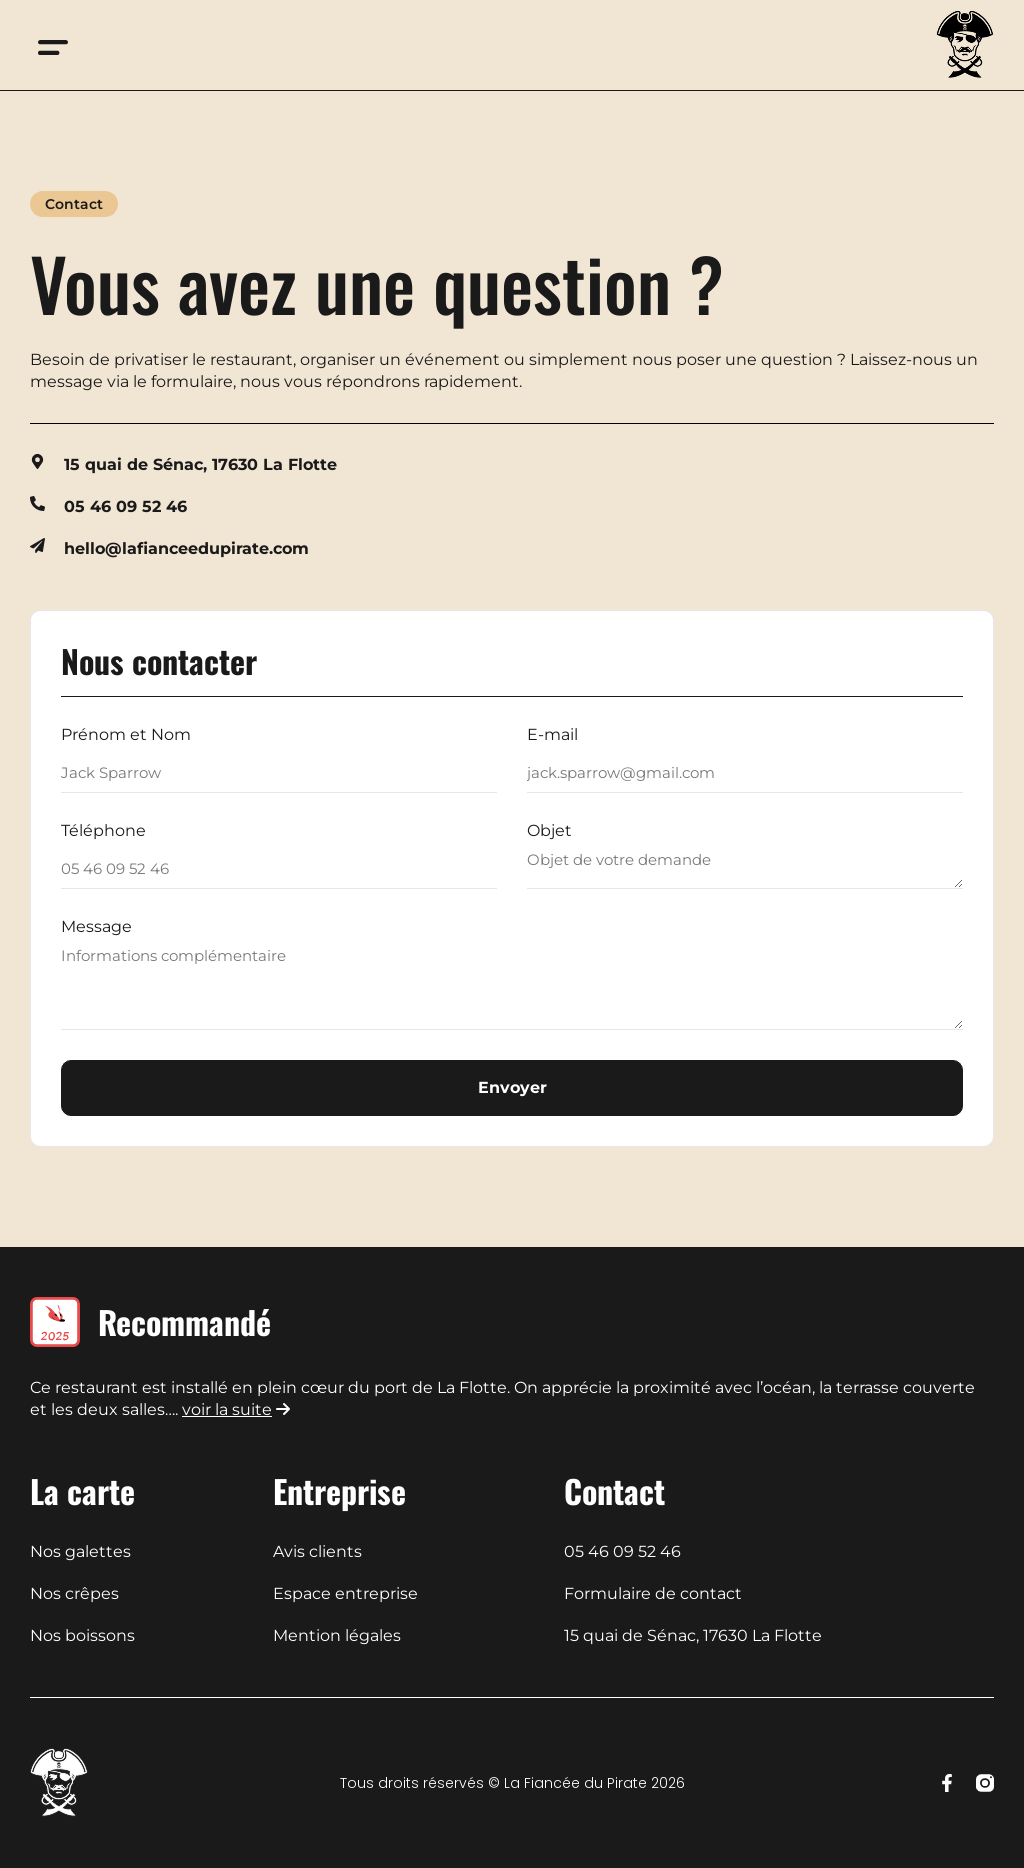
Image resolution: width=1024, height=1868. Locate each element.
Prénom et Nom (126, 735)
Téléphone (103, 831)
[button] (52, 45)
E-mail (552, 735)
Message (96, 927)
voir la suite (227, 1409)
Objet (549, 831)
